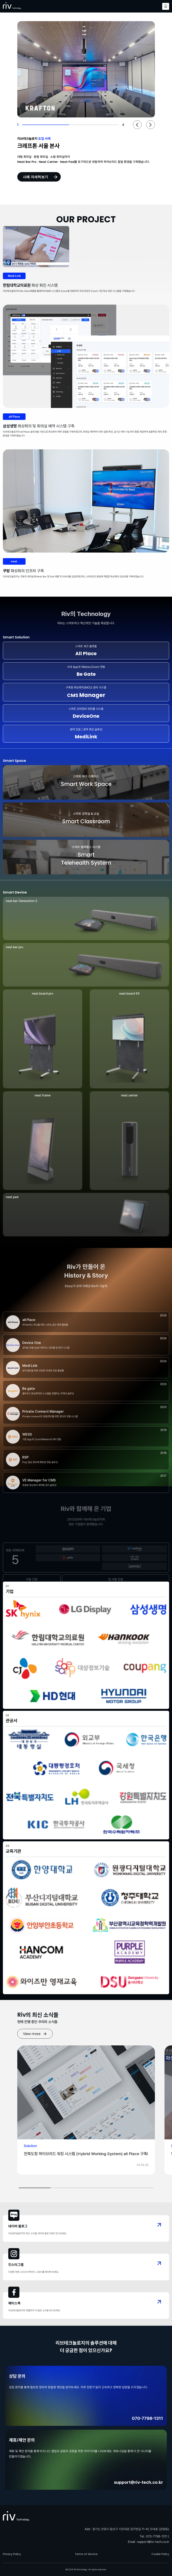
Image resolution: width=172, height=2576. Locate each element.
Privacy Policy (12, 2554)
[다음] (150, 124)
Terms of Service (86, 2554)
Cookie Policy (160, 2554)
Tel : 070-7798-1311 (153, 2536)
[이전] (137, 124)
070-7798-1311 (147, 2418)
